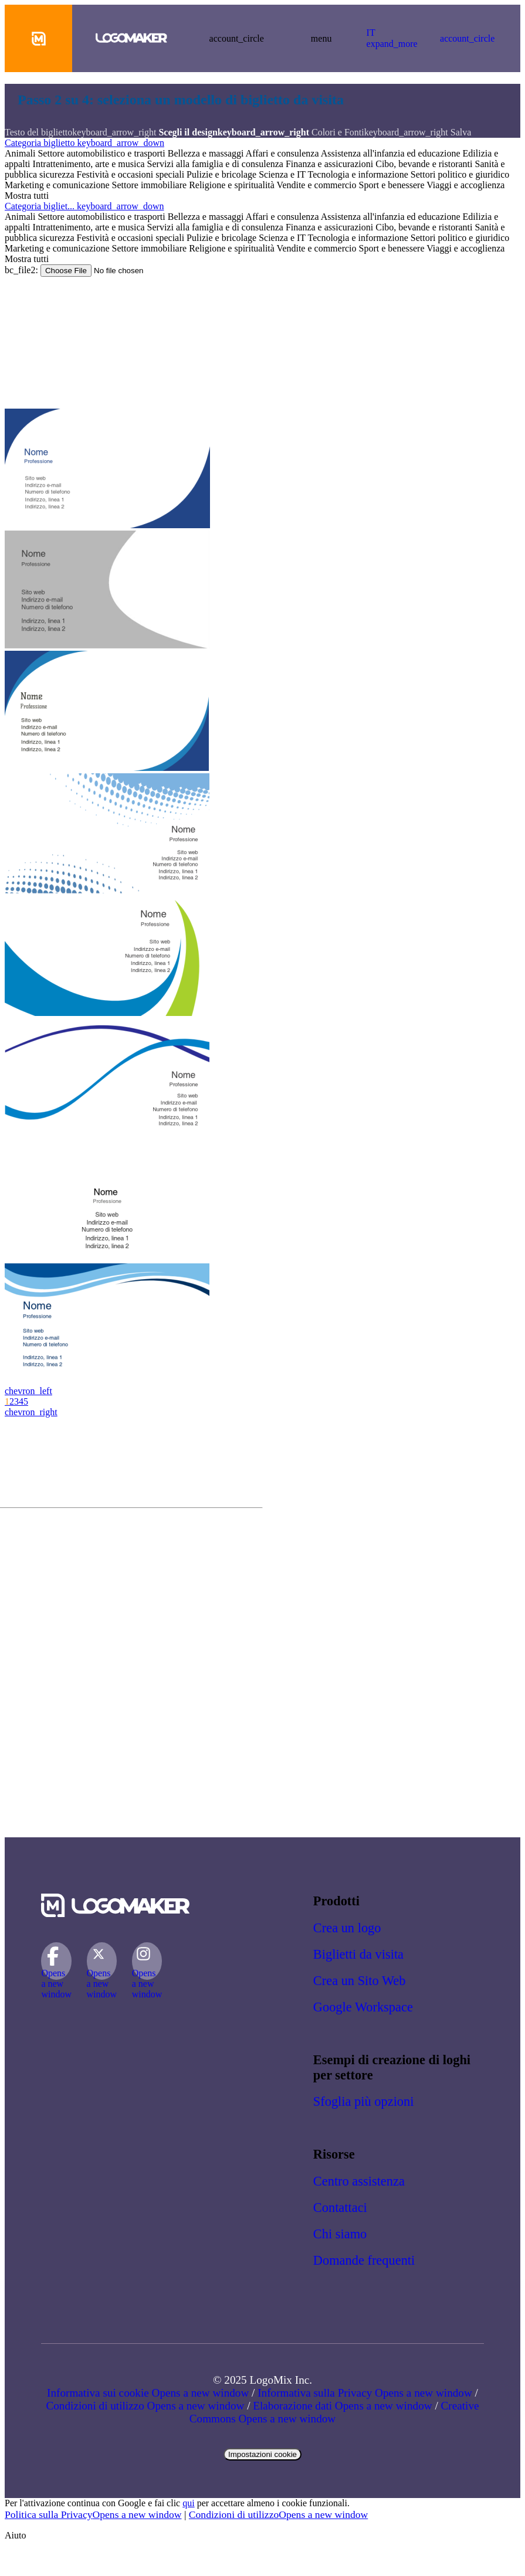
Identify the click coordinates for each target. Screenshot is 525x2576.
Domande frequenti (364, 2260)
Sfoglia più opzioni (363, 2101)
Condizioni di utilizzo (145, 2406)
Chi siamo (340, 2234)
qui (188, 2503)
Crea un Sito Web (359, 1980)
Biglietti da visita (358, 1954)
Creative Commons (334, 2412)
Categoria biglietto (84, 143)
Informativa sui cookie (148, 2393)
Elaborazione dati (342, 2406)
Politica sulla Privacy (93, 2514)
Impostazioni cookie (262, 2454)
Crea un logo (347, 1928)
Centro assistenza (359, 2181)
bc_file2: (22, 270)
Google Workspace (363, 2007)
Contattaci (340, 2207)
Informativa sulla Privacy (365, 2393)
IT (392, 38)
